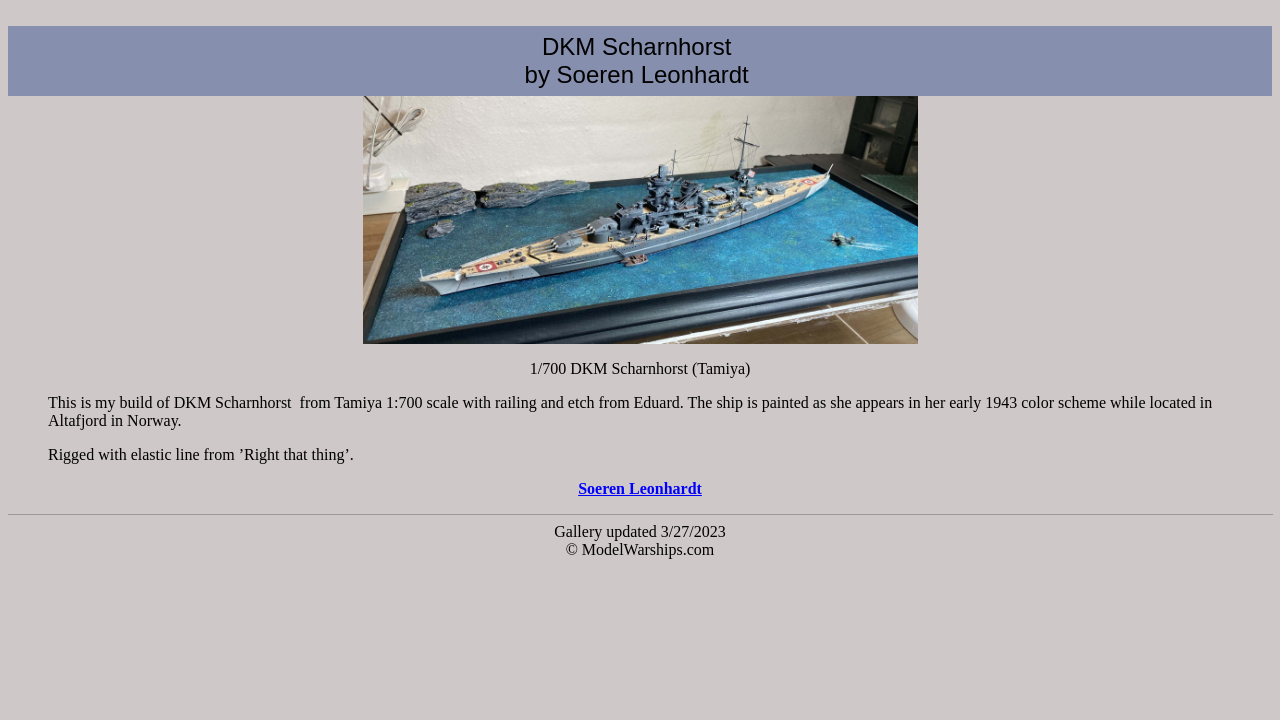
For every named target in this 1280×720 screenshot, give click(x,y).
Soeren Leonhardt (640, 488)
